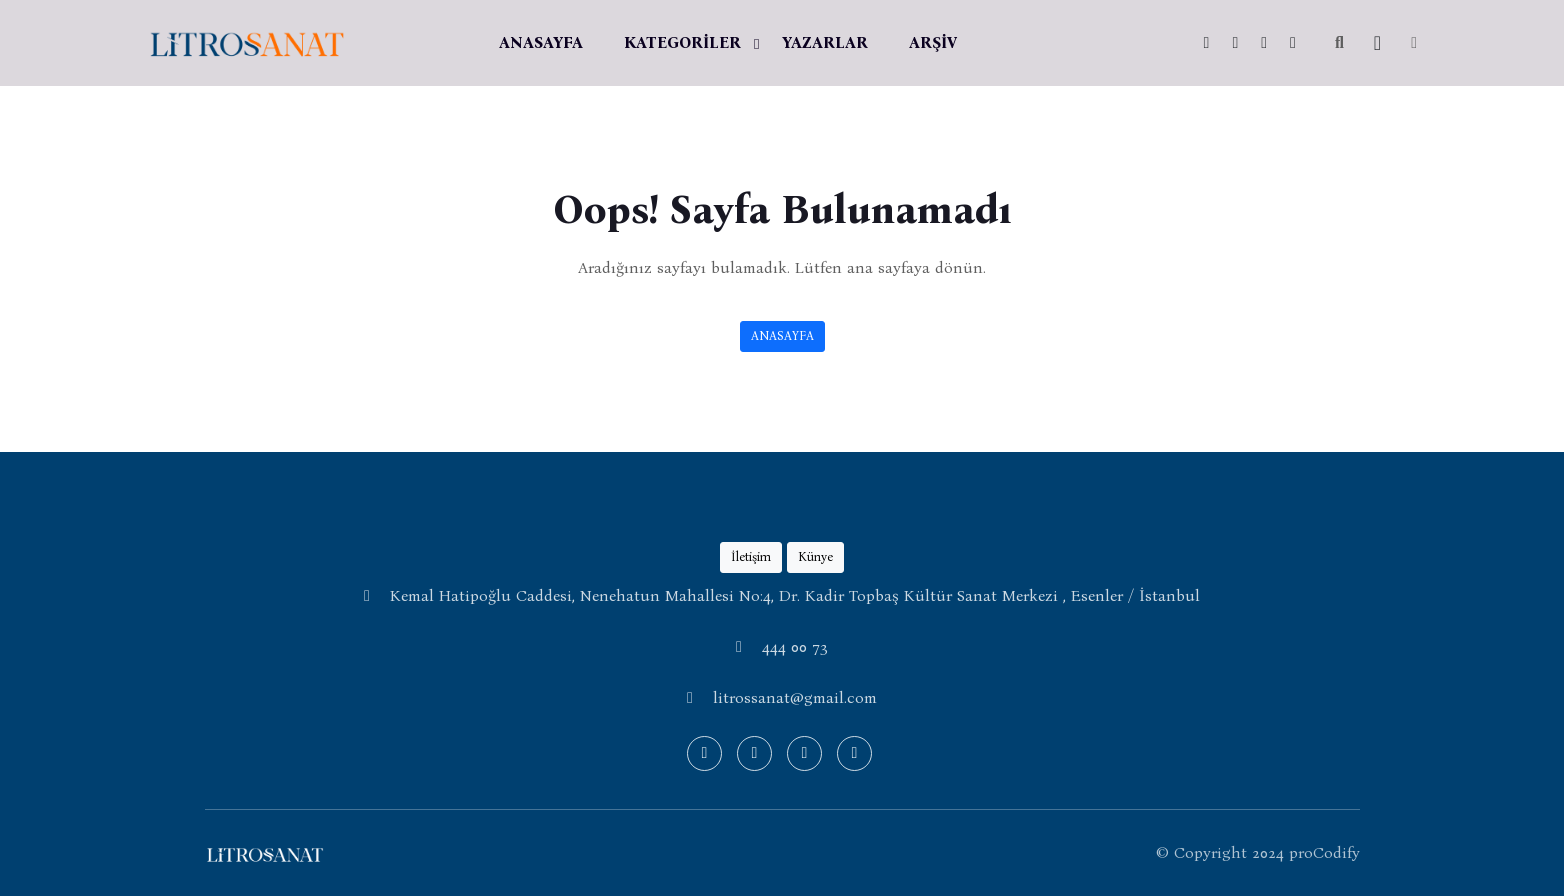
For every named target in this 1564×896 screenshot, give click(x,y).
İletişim (751, 556)
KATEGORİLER (682, 42)
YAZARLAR (825, 42)
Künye (815, 556)
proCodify (1324, 852)
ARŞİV (933, 42)
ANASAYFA (541, 42)
